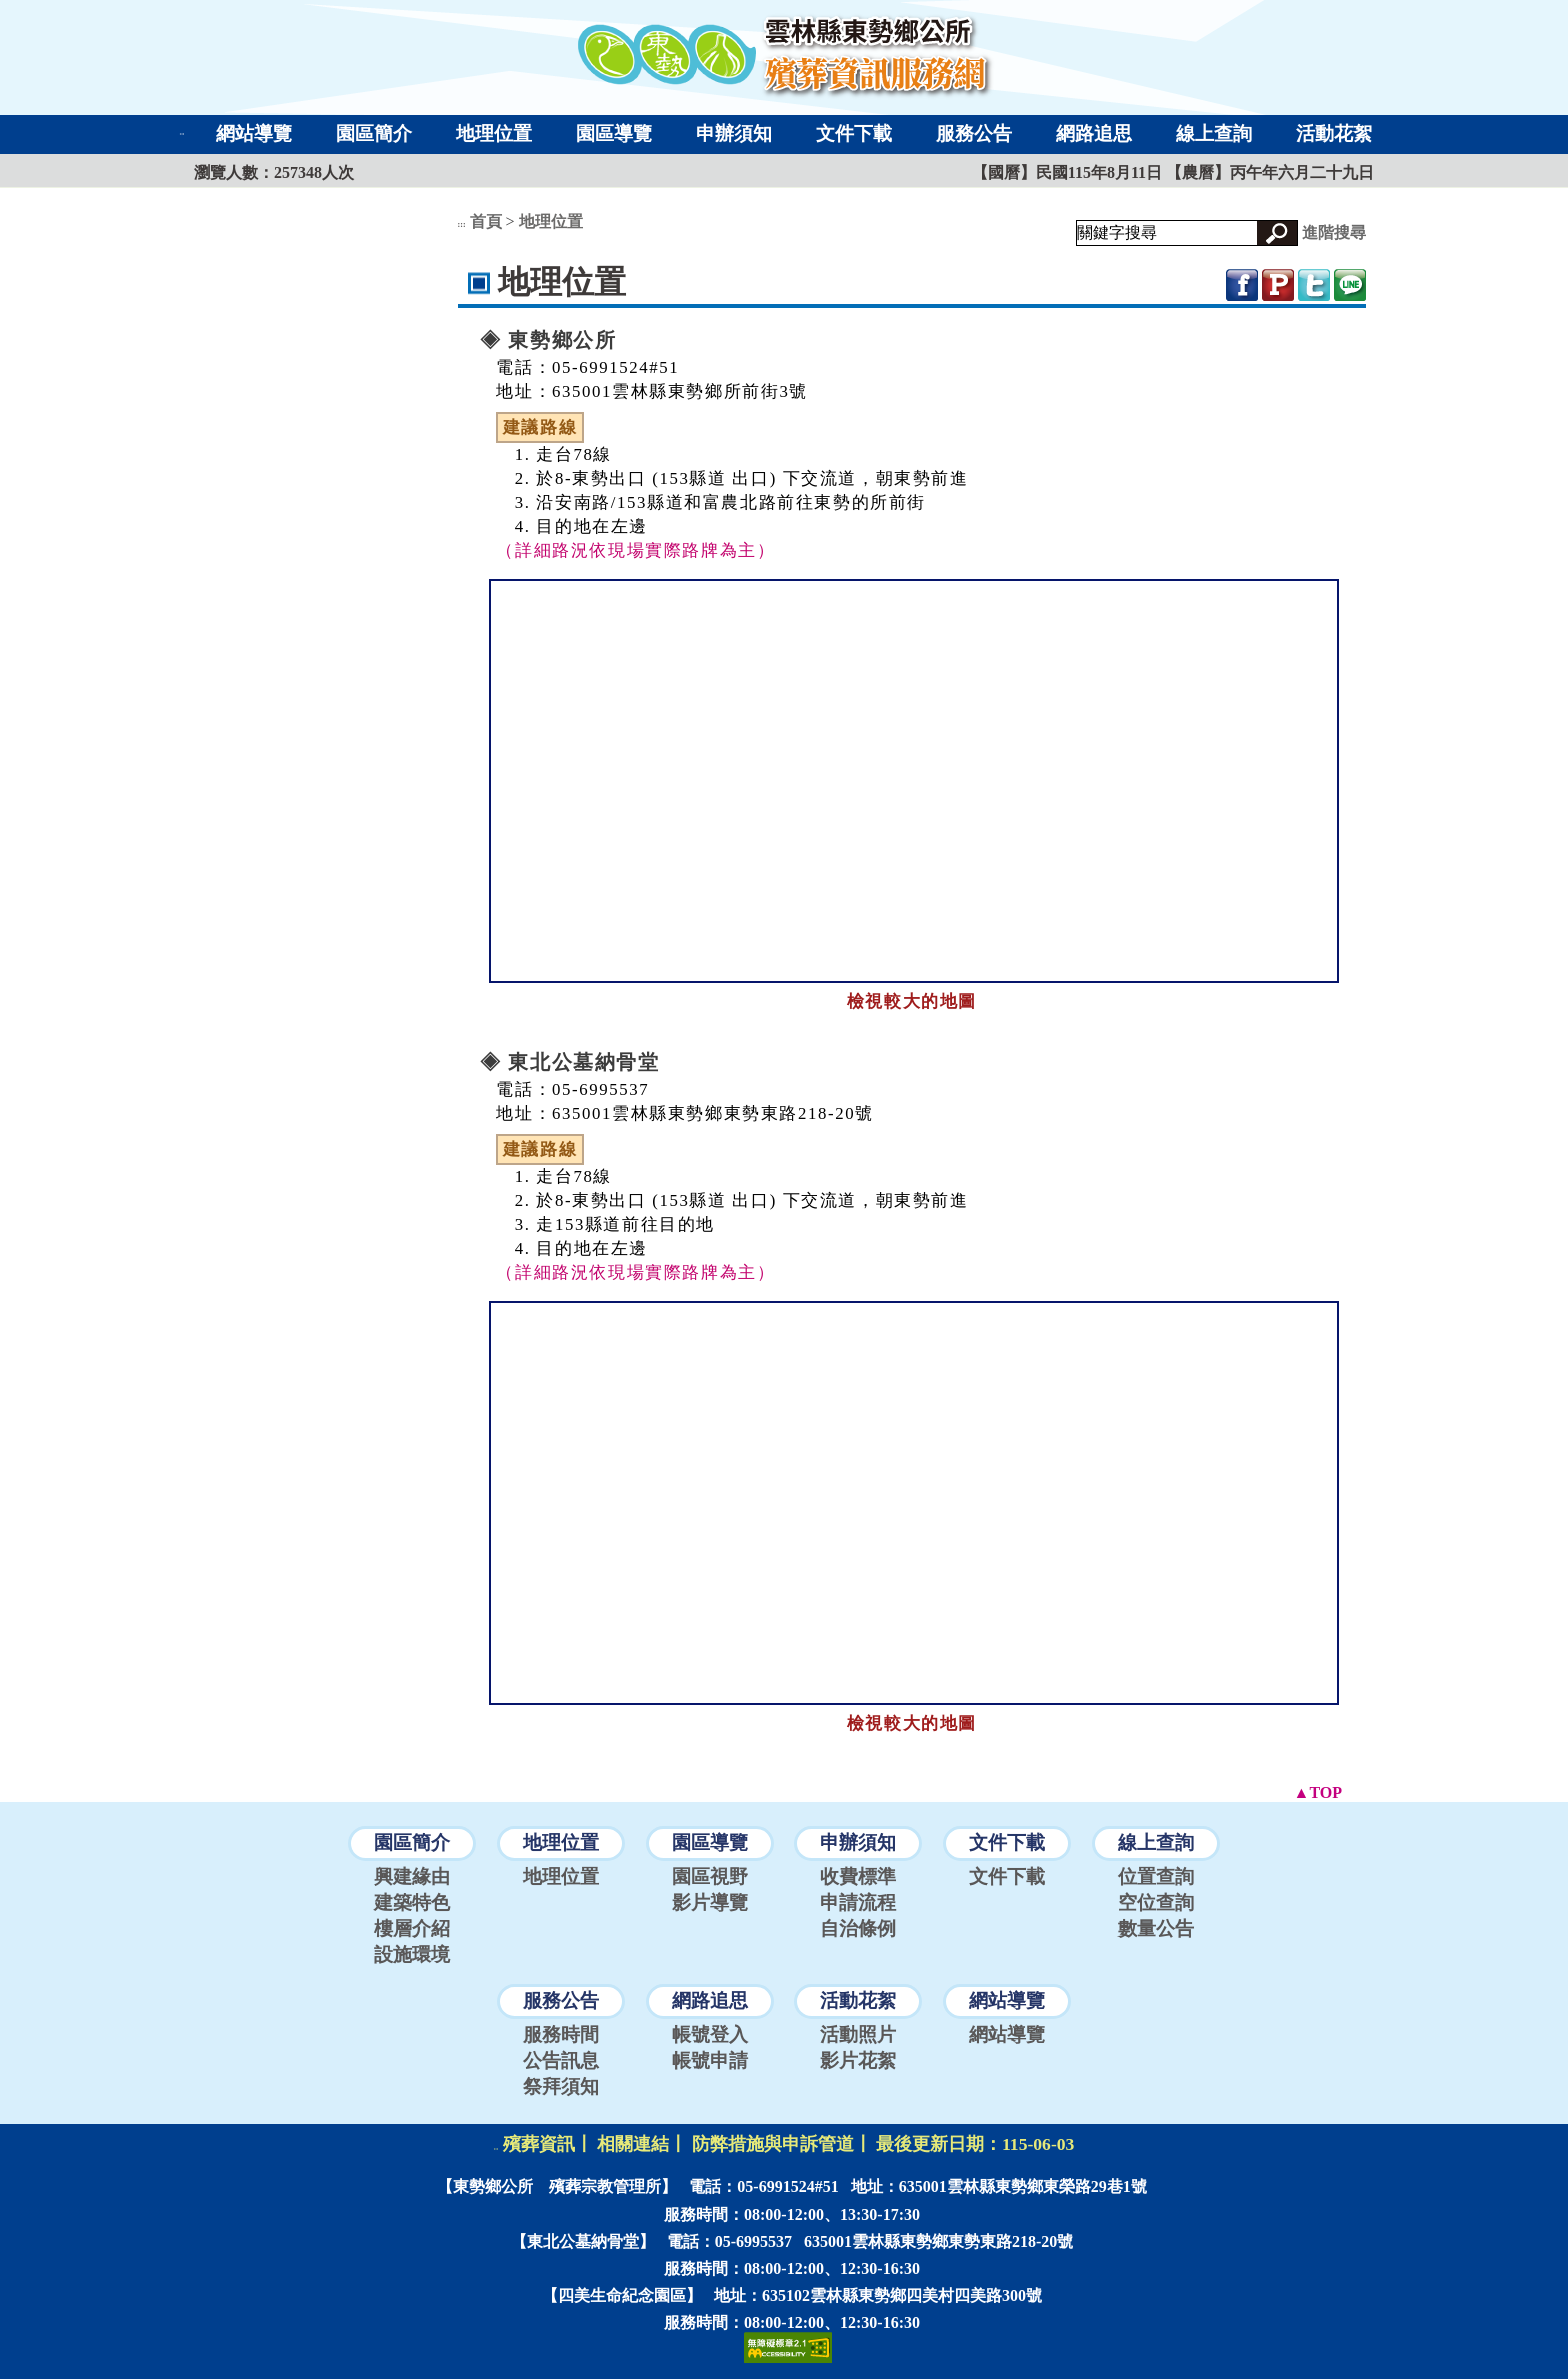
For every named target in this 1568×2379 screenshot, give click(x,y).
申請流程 (858, 1902)
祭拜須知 (561, 2086)
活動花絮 (1334, 133)
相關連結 (633, 2144)
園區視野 (710, 1876)
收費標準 (858, 1876)
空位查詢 (1156, 1902)
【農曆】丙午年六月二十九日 (1270, 172)
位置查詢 (1156, 1876)
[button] (1277, 233)
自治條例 (858, 1928)
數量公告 (1156, 1928)
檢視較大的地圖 (912, 1001)
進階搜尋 (1334, 232)
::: (182, 133)
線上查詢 (1214, 133)
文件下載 (854, 133)
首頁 (486, 221)
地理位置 (494, 133)
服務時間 (561, 2034)
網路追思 (1094, 133)
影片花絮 (858, 2060)
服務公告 (974, 133)
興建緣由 (412, 1876)
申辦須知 (734, 133)
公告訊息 (561, 2060)
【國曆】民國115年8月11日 (1069, 172)
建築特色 (412, 1902)
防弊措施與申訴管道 (773, 2144)
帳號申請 (710, 2060)
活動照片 (858, 2034)
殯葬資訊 (539, 2144)
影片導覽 (710, 1902)
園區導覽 (614, 133)
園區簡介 (374, 133)
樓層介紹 (412, 1928)
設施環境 (412, 1954)
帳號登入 (710, 2034)
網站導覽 (254, 133)
